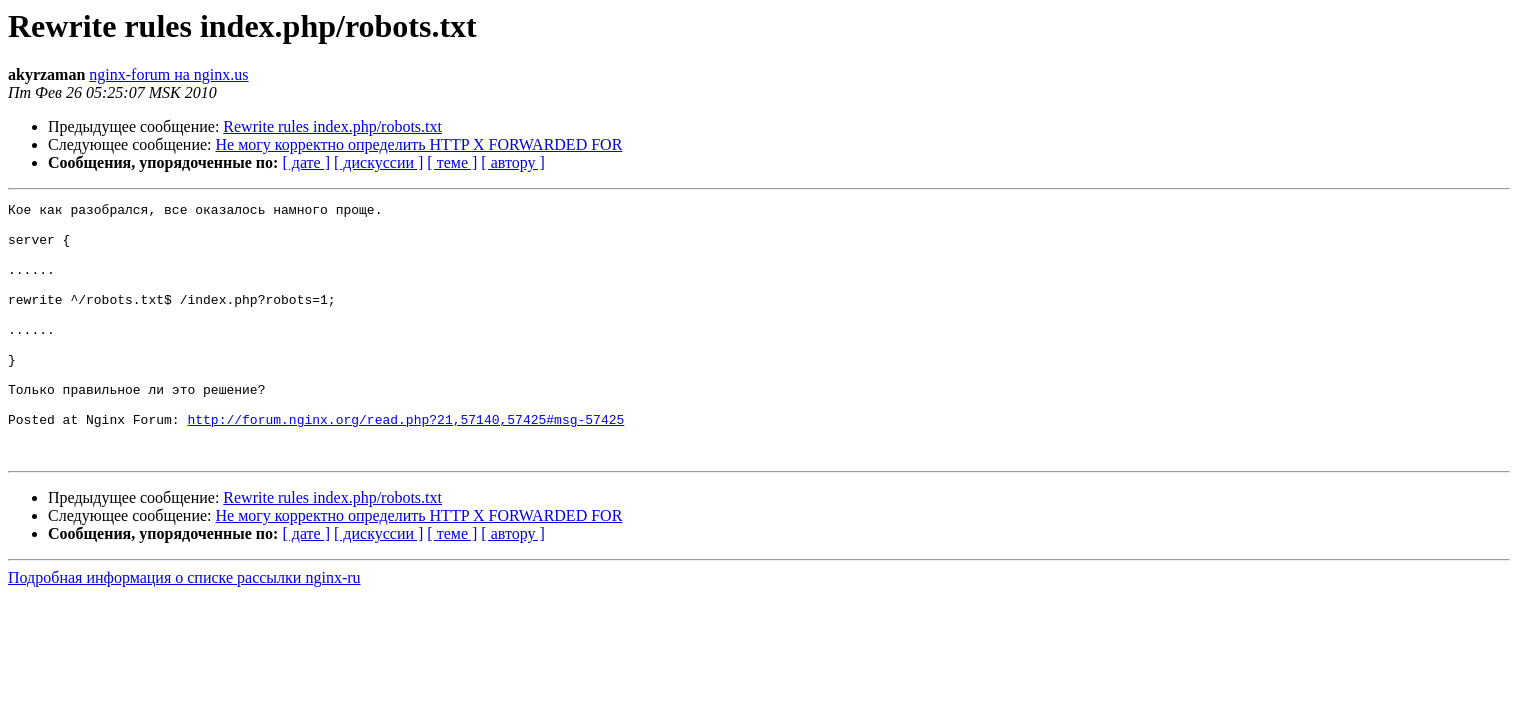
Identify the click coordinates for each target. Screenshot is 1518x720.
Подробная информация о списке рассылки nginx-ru (184, 628)
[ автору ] (512, 162)
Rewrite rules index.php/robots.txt (332, 126)
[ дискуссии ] (378, 162)
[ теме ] (452, 162)
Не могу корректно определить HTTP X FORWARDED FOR (419, 144)
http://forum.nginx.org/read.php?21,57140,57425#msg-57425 (405, 464)
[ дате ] (306, 162)
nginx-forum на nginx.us (168, 74)
